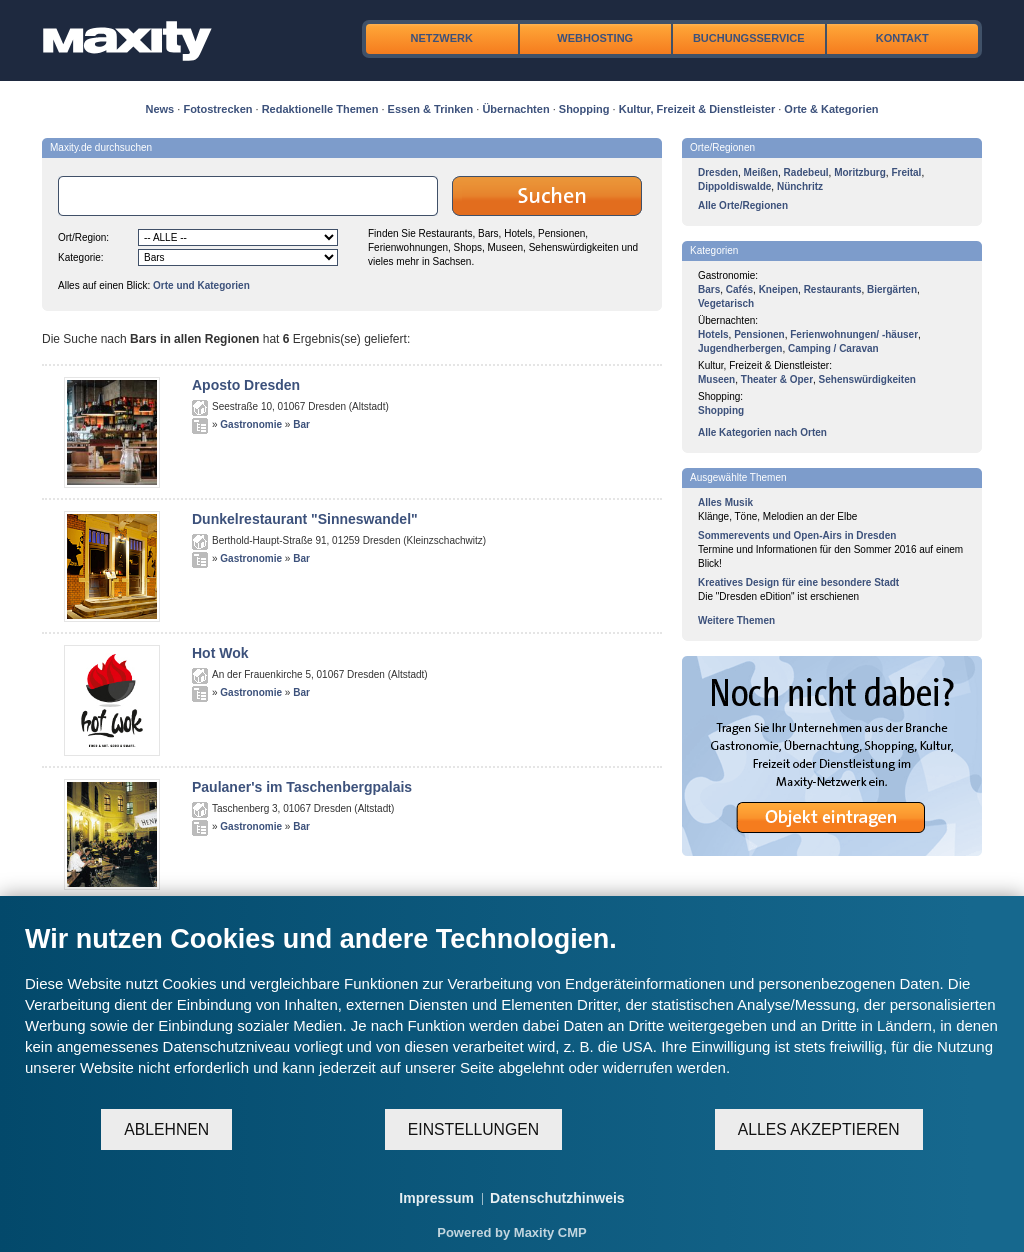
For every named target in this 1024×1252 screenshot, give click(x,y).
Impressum (436, 1198)
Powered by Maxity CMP (512, 1232)
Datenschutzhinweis (557, 1198)
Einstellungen (473, 1129)
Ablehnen (166, 1129)
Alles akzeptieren (819, 1129)
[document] (512, 1015)
